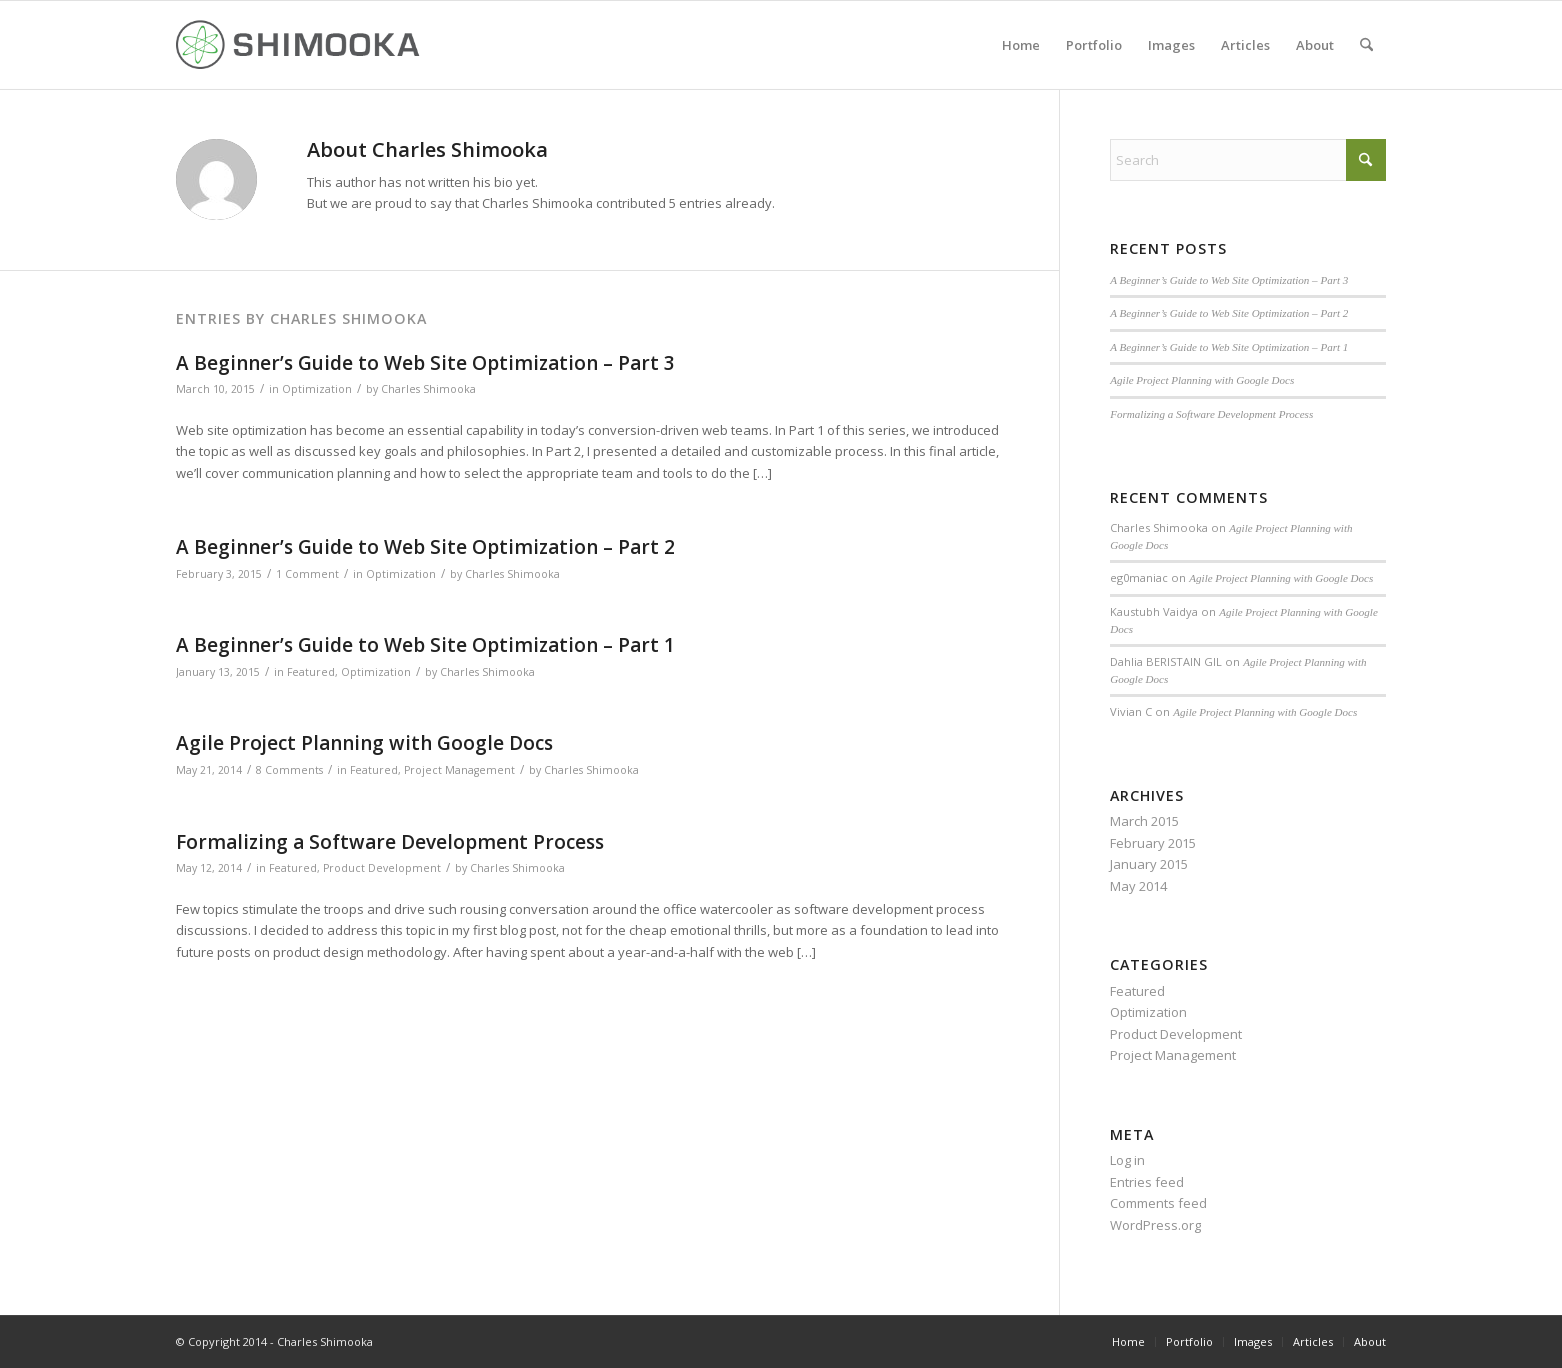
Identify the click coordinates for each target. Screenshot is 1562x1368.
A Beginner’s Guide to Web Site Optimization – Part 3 (425, 363)
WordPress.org (1155, 1225)
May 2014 (1138, 886)
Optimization (317, 389)
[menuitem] (1021, 45)
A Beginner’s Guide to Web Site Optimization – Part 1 (425, 645)
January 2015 (1149, 864)
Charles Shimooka (428, 389)
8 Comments (289, 770)
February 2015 (1153, 843)
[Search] (1366, 45)
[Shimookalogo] (299, 45)
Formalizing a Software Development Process (390, 842)
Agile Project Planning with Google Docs (364, 743)
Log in (1127, 1160)
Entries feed (1147, 1182)
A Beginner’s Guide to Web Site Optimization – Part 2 (425, 547)
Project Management (459, 770)
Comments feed (1158, 1203)
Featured (311, 672)
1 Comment (307, 574)
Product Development (382, 868)
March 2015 (1144, 821)
